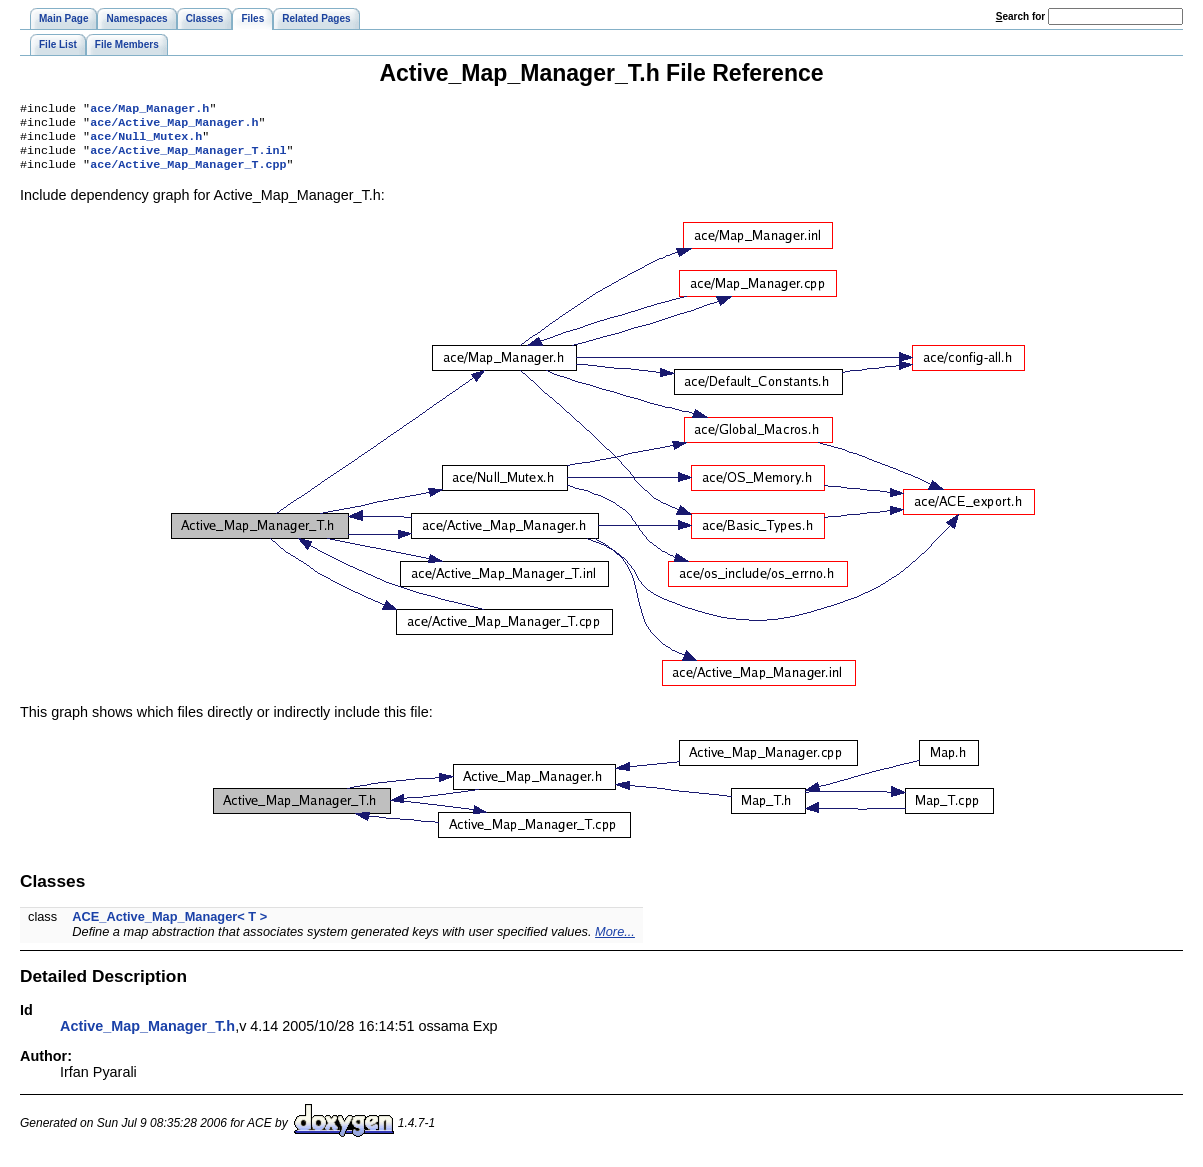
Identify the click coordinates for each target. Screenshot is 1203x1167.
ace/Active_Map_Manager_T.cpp (188, 174)
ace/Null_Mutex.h (146, 142)
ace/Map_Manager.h (149, 110)
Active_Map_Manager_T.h (147, 1036)
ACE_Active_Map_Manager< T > (169, 926)
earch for (1020, 16)
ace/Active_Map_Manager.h (174, 126)
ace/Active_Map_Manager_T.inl (188, 158)
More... (615, 941)
